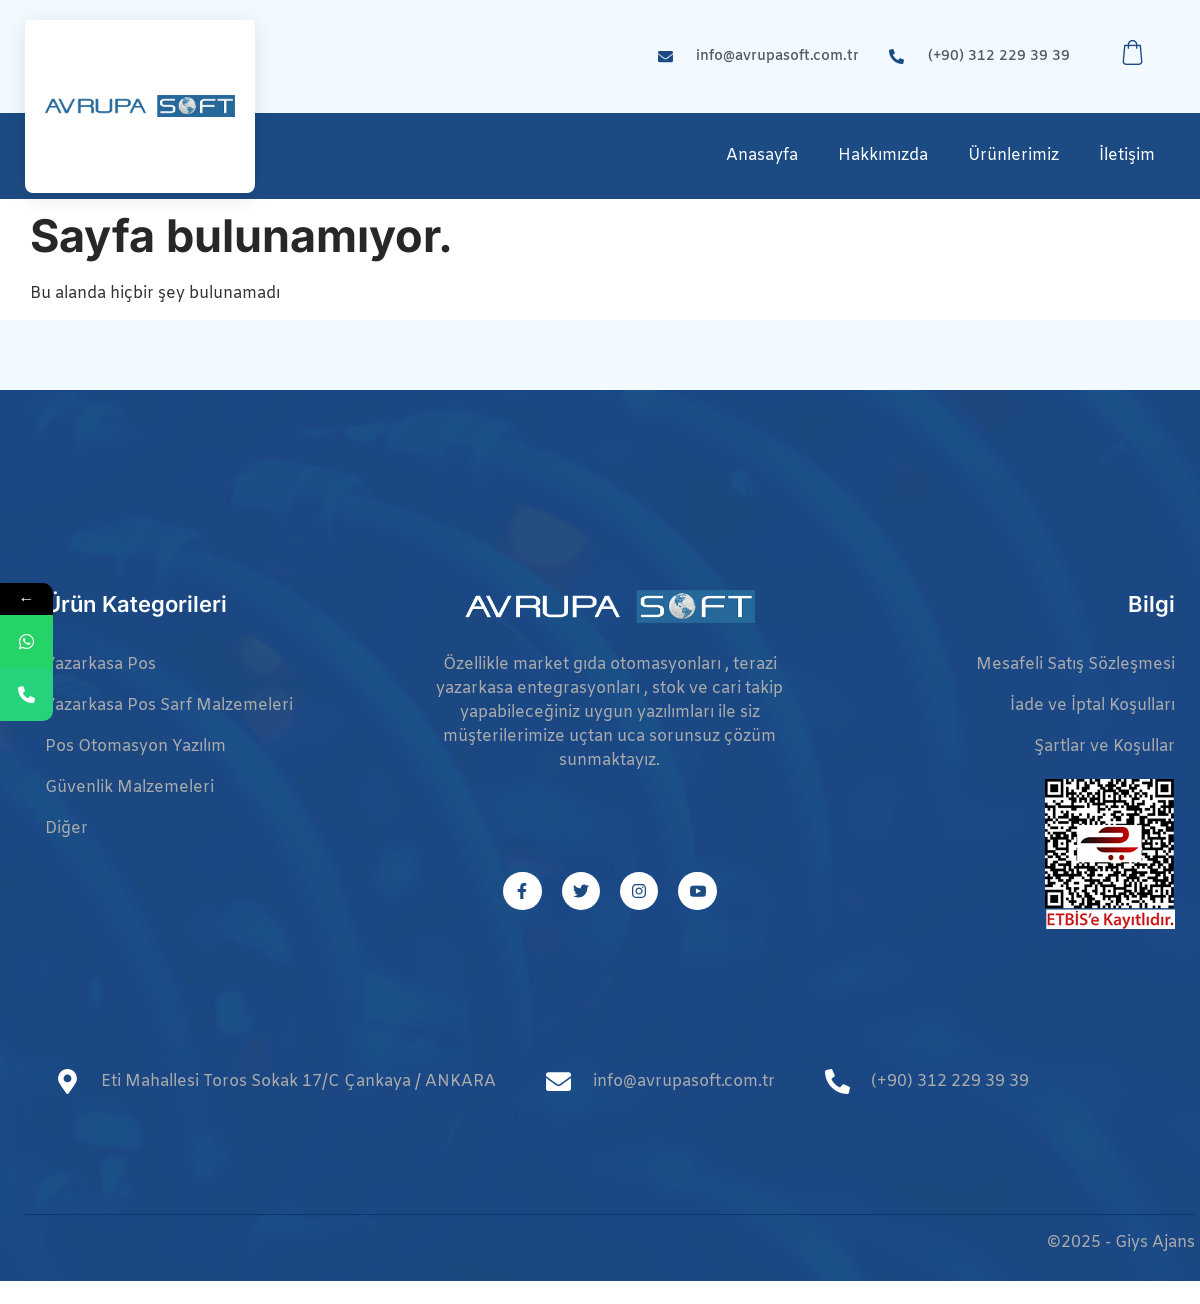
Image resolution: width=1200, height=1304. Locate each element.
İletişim (1127, 155)
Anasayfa (762, 155)
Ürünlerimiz (1013, 155)
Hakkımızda (883, 155)
